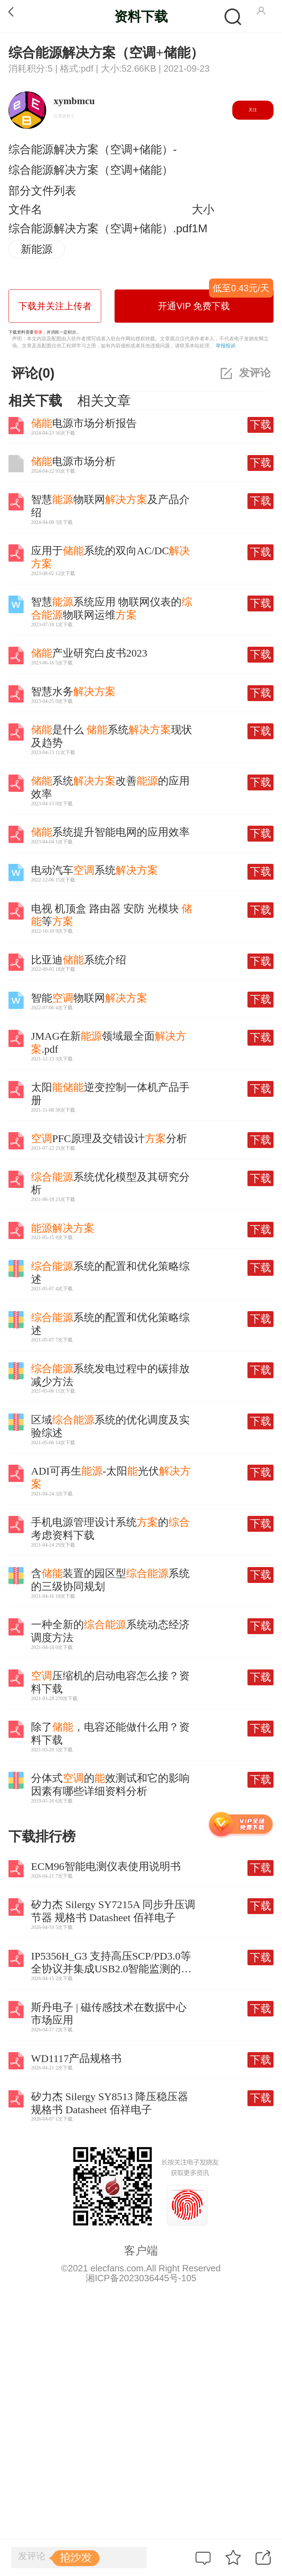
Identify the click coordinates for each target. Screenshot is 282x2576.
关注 (253, 109)
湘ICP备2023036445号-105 (141, 2278)
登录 (38, 332)
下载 (260, 424)
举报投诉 (225, 345)
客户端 (141, 2250)
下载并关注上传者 (55, 306)
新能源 (37, 249)
